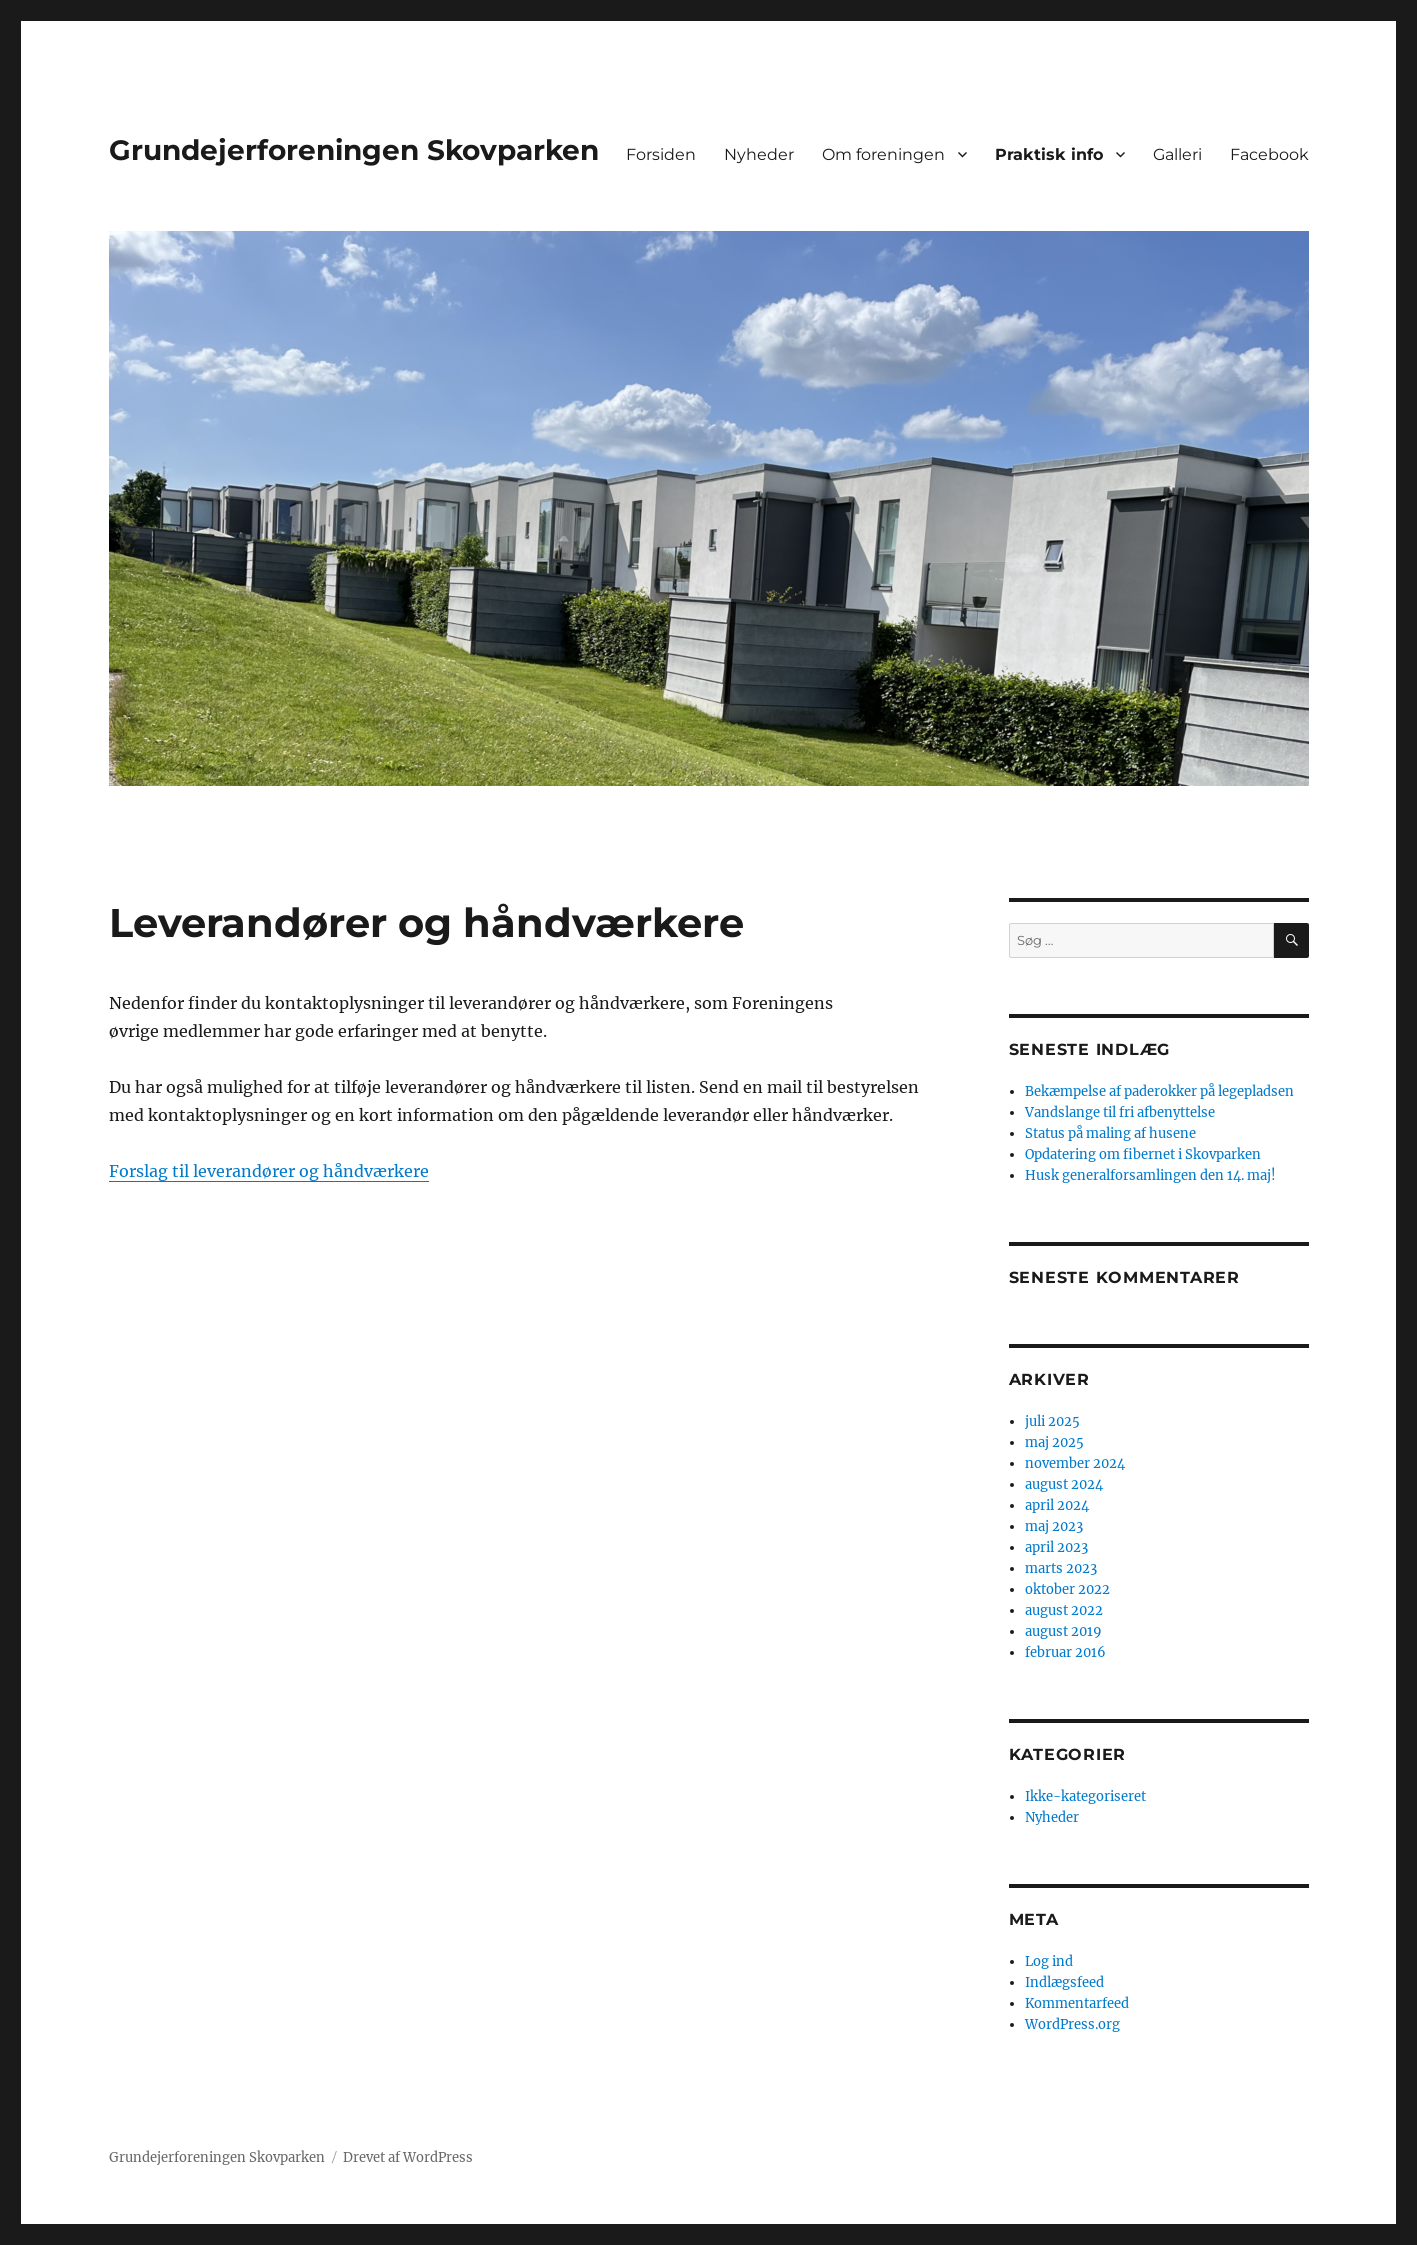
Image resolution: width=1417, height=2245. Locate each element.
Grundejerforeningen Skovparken (354, 150)
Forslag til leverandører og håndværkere (269, 1171)
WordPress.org (1072, 2024)
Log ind (1049, 1961)
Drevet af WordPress (408, 2157)
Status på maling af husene (1110, 1133)
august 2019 (1063, 1631)
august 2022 (1064, 1610)
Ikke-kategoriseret (1085, 1796)
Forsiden (661, 154)
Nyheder (759, 154)
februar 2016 (1065, 1652)
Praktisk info (1049, 154)
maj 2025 (1054, 1442)
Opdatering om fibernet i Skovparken (1143, 1154)
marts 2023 (1061, 1568)
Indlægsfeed (1064, 1982)
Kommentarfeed (1077, 2003)
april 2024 (1057, 1505)
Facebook (1269, 154)
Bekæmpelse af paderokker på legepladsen (1159, 1091)
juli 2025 (1052, 1421)
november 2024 (1075, 1463)
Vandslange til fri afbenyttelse (1120, 1112)
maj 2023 (1054, 1526)
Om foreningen (883, 154)
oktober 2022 (1067, 1589)
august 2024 (1064, 1484)
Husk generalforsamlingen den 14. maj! (1150, 1175)
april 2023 (1056, 1547)
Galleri (1177, 154)
